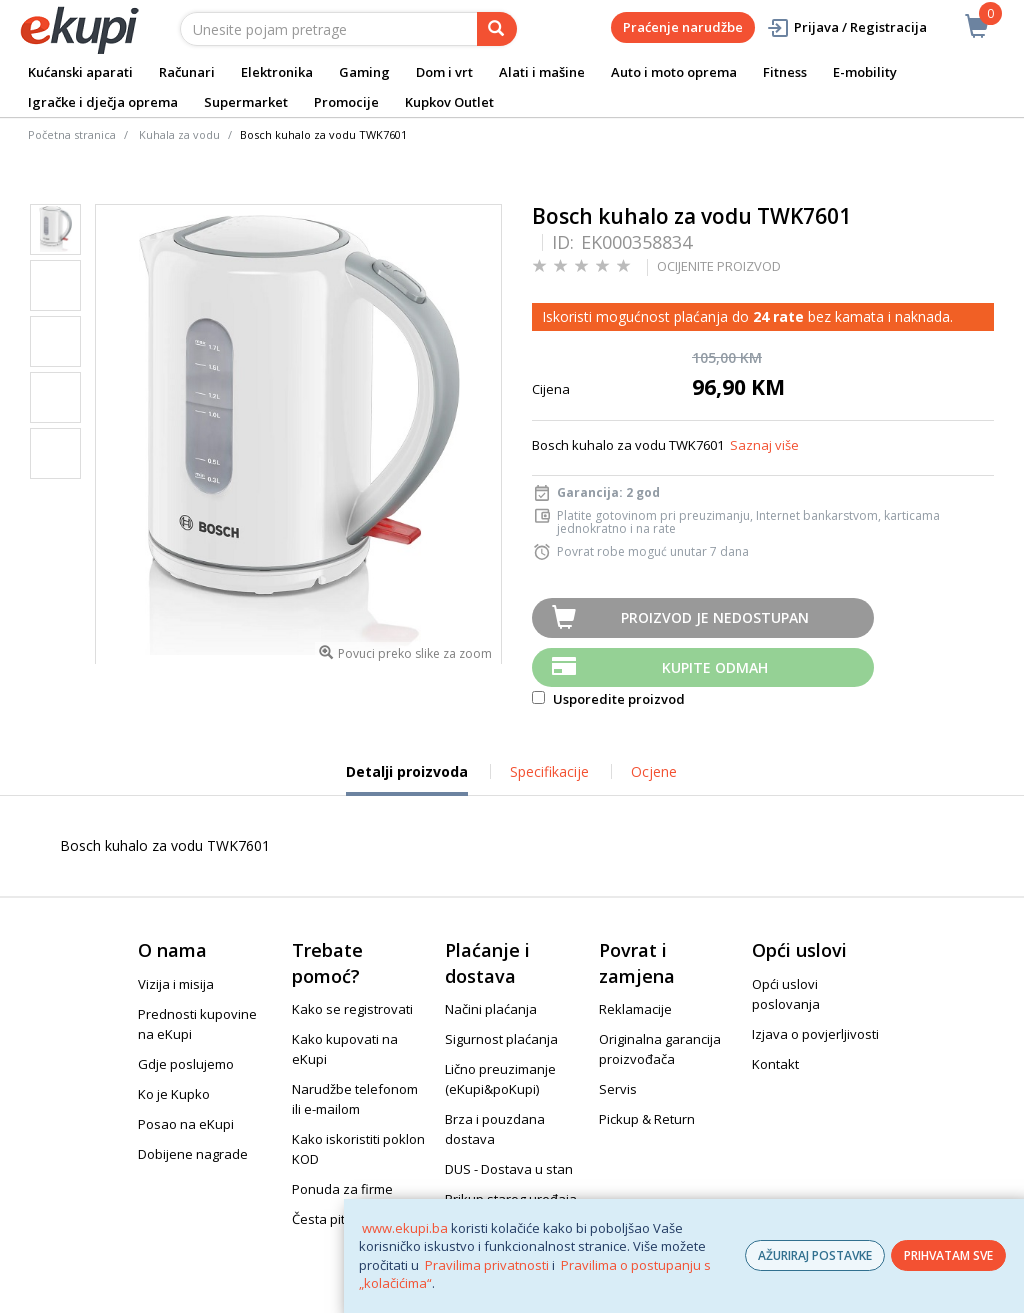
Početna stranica (72, 134)
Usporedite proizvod (608, 699)
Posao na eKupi (186, 1124)
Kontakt (775, 1064)
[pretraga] (497, 29)
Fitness (785, 72)
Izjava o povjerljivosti (815, 1034)
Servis (618, 1089)
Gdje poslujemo (186, 1064)
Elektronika (277, 72)
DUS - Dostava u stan (509, 1169)
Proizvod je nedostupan (715, 617)
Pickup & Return (647, 1119)
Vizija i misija (176, 984)
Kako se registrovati (352, 1009)
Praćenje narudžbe (683, 27)
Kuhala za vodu (179, 134)
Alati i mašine (542, 72)
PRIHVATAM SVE (948, 1255)
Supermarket (246, 102)
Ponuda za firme (342, 1189)
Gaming (364, 72)
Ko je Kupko (174, 1094)
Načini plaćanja (491, 1009)
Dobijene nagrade (193, 1154)
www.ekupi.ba (405, 1228)
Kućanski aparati (80, 72)
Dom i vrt (444, 72)
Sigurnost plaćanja (501, 1039)
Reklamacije (635, 1009)
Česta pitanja (332, 1219)
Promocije (346, 102)
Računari (187, 72)
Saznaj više (764, 445)
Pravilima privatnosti (487, 1265)
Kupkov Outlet (449, 102)
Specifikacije (549, 771)
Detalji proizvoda (407, 779)
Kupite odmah (715, 667)
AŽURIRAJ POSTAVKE (815, 1255)
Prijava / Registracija (846, 27)
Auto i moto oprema (674, 72)
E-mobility (865, 72)
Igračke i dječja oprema (103, 102)
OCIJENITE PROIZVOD (719, 266)
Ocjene (654, 771)
